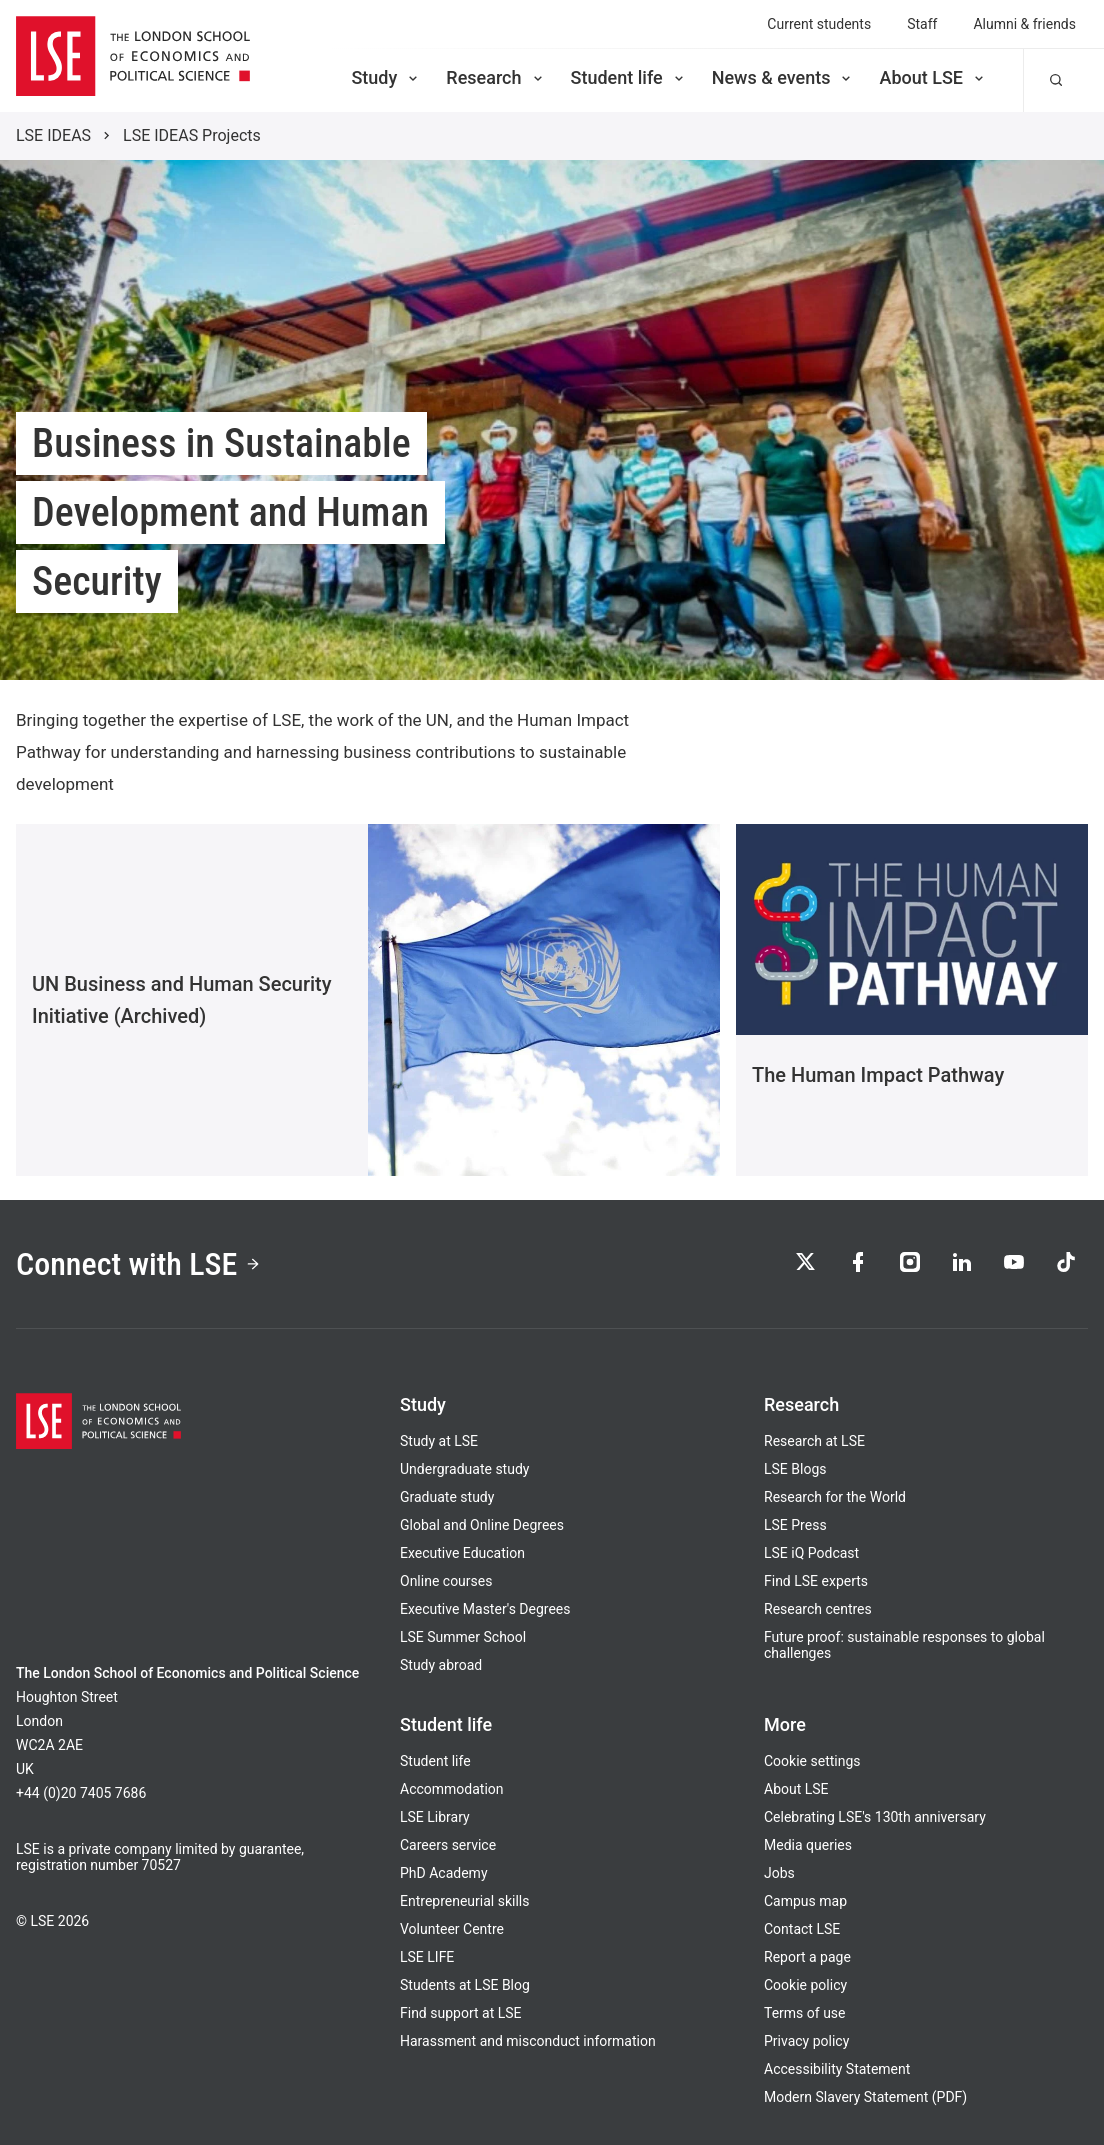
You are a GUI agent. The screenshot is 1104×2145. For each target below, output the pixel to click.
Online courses (446, 1581)
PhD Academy (444, 1873)
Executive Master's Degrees (485, 1609)
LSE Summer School (463, 1637)
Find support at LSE (461, 2013)
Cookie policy (805, 1985)
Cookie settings (812, 1761)
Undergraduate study (464, 1469)
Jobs (779, 1873)
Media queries (808, 1845)
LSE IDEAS (53, 135)
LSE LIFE (427, 1957)
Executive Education (462, 1553)
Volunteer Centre (452, 1929)
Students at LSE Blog (465, 1985)
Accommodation (452, 1789)
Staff (922, 24)
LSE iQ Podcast (811, 1553)
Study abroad (441, 1665)
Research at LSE (814, 1441)
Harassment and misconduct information (528, 2041)
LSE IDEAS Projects (192, 135)
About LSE (933, 77)
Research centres (818, 1609)
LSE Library (435, 1817)
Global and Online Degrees (482, 1525)
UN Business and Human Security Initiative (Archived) (182, 1000)
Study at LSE (439, 1441)
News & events (783, 77)
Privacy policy (806, 2041)
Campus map (805, 1901)
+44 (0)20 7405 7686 (81, 1793)
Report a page (807, 1957)
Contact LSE (802, 1929)
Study (386, 77)
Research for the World (835, 1497)
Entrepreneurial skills (464, 1901)
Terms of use (805, 2013)
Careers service (448, 1845)
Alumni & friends (1024, 24)
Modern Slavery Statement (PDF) (865, 2097)
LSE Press (795, 1525)
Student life (629, 77)
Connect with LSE (138, 1264)
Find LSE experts (816, 1581)
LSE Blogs (795, 1469)
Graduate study (447, 1497)
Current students (819, 24)
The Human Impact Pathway (878, 1075)
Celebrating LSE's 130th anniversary (875, 1817)
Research (495, 77)
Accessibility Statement (837, 2069)
